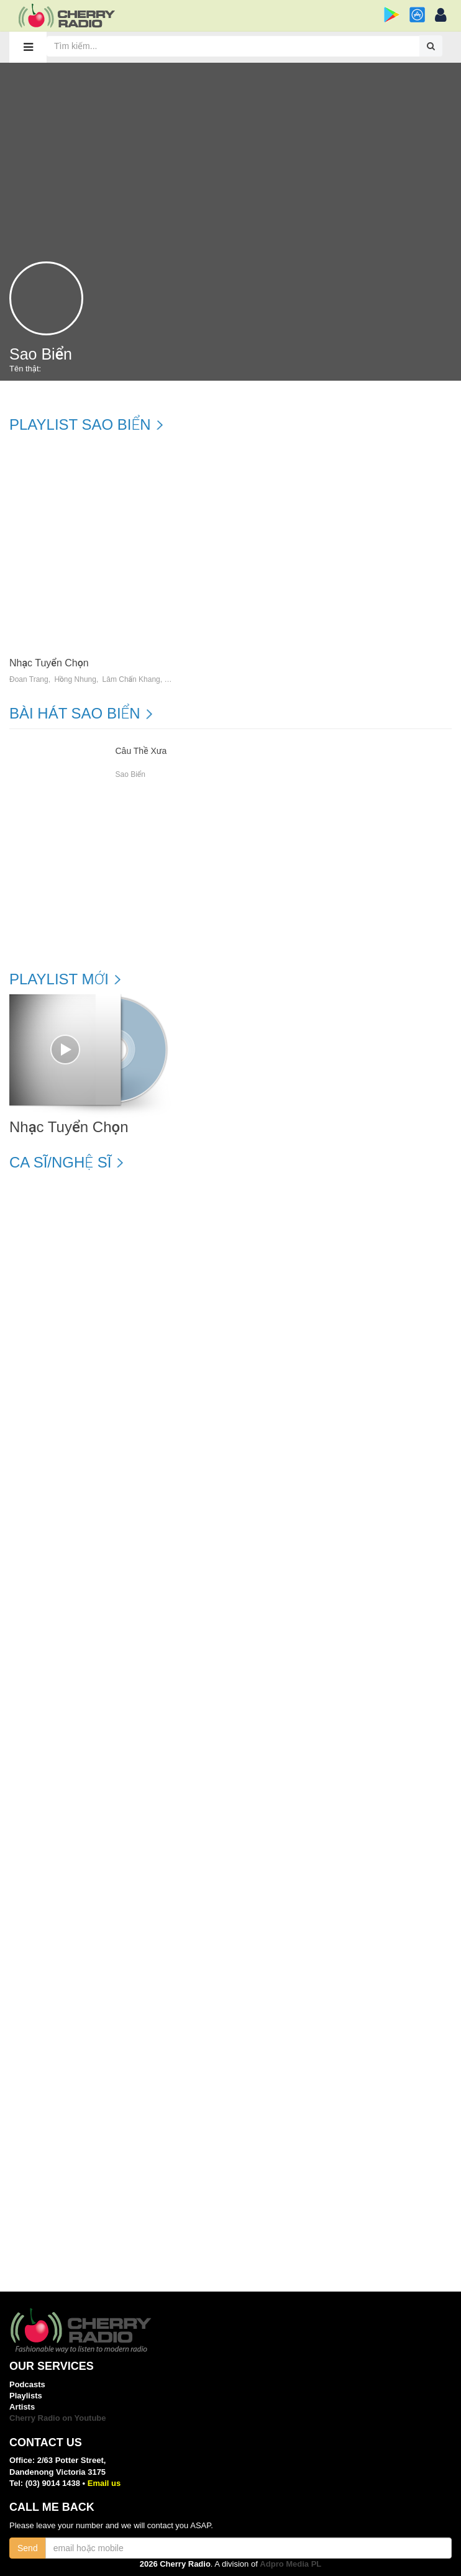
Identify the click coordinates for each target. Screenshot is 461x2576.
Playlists (25, 2395)
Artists (22, 2406)
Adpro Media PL (290, 2564)
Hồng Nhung (75, 680)
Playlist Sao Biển (80, 425)
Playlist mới (59, 979)
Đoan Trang (28, 680)
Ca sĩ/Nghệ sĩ (60, 1162)
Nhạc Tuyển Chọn (49, 663)
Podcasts (27, 2384)
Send (27, 2548)
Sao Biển (130, 774)
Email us (104, 2483)
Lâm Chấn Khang (131, 680)
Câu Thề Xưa (141, 751)
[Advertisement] (230, 156)
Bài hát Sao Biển (74, 713)
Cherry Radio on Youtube (57, 2418)
